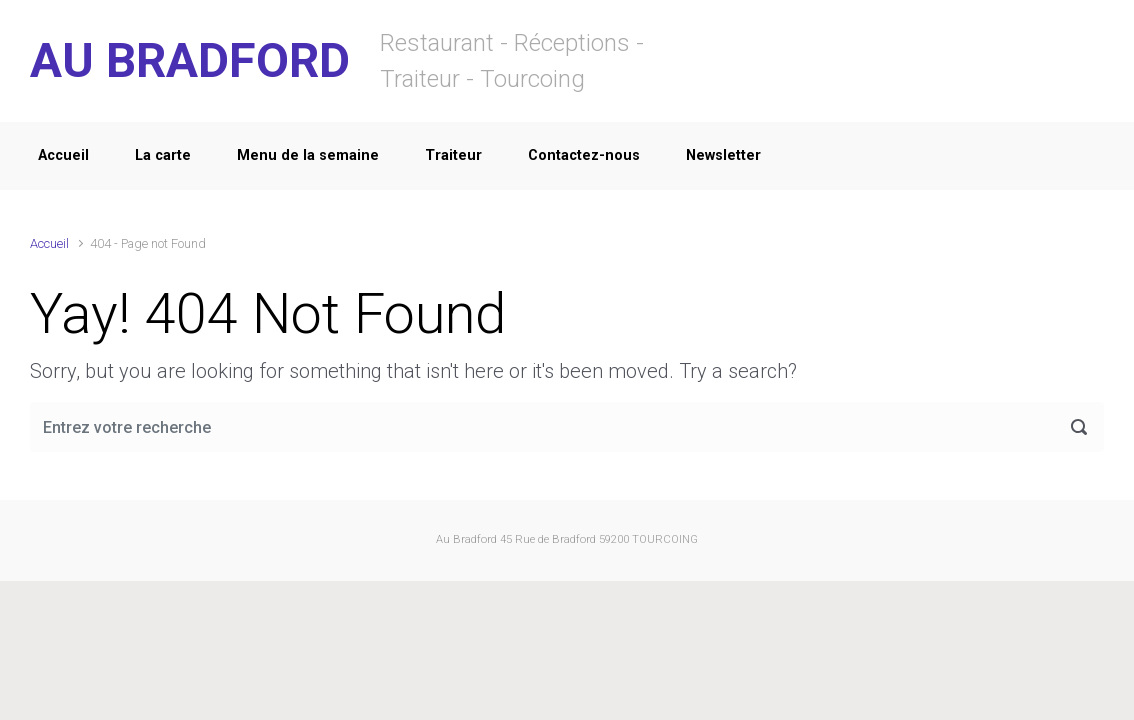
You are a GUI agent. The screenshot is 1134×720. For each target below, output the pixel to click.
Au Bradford (466, 539)
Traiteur (453, 155)
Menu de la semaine (308, 155)
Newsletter (723, 155)
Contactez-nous (584, 155)
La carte (163, 155)
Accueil (63, 155)
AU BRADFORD (190, 60)
